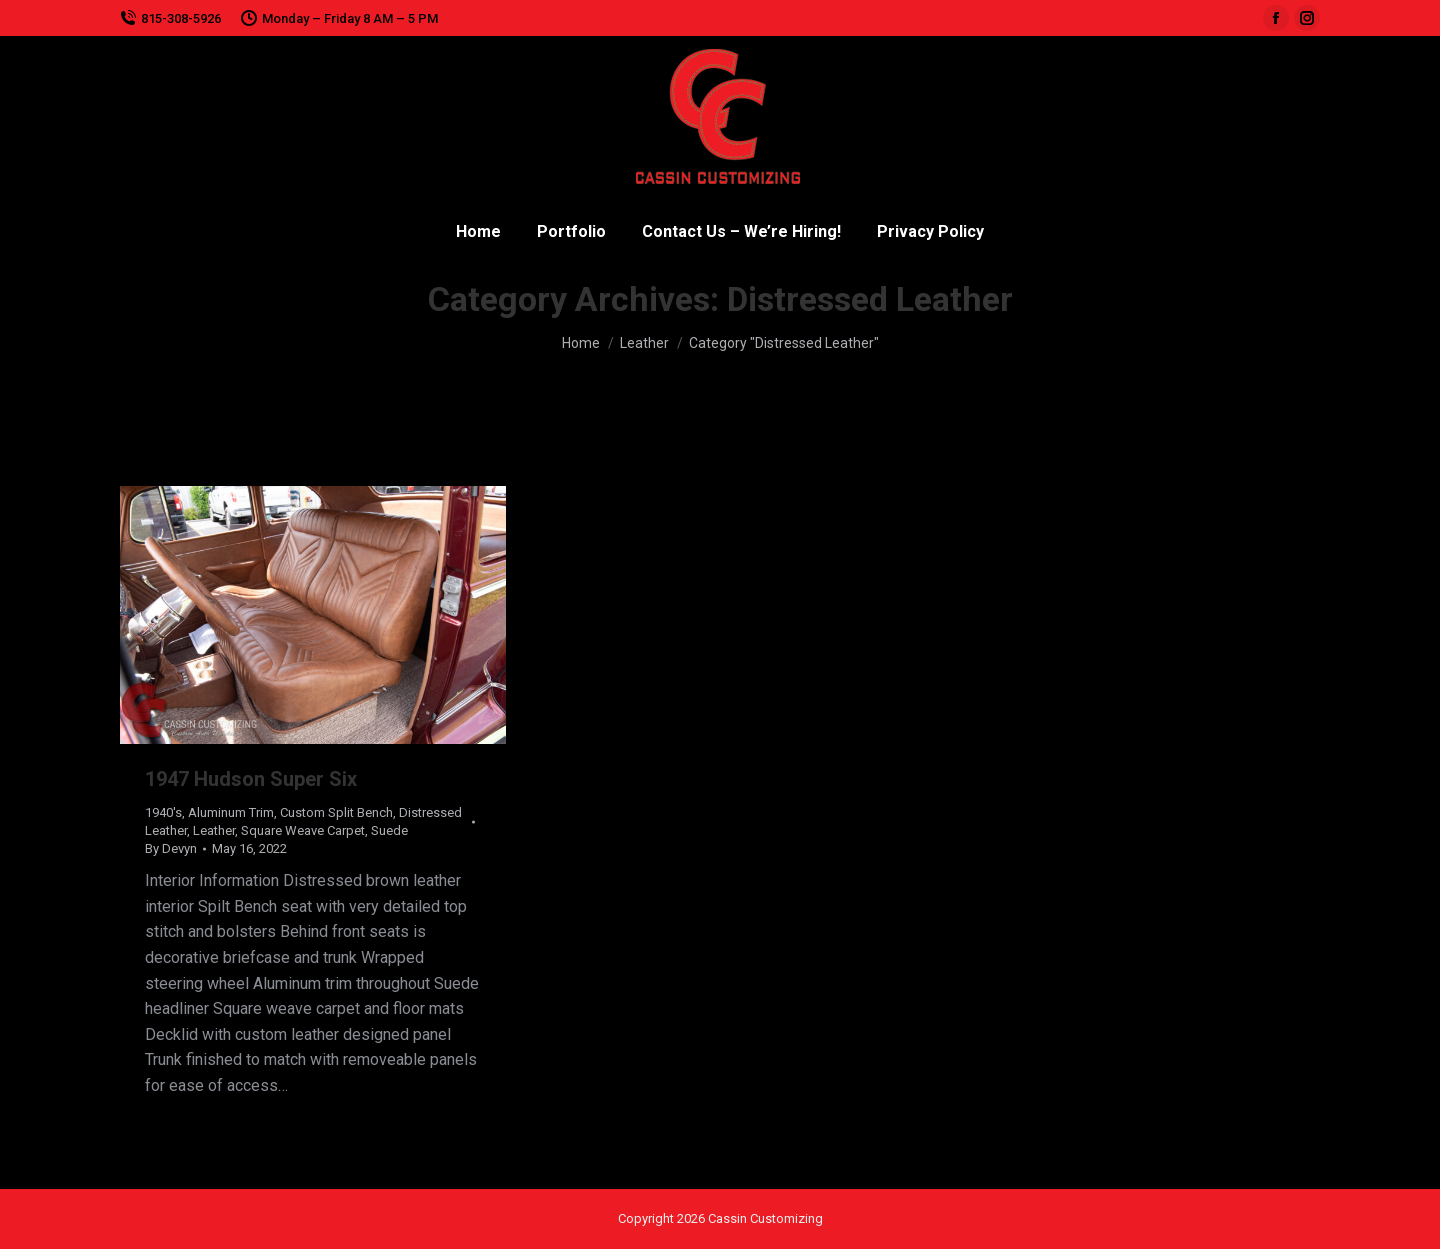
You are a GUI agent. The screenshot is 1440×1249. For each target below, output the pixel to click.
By (171, 848)
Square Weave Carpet (303, 830)
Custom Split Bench (336, 812)
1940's (163, 812)
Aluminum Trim (231, 812)
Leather (214, 830)
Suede (389, 830)
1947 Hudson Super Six (251, 779)
